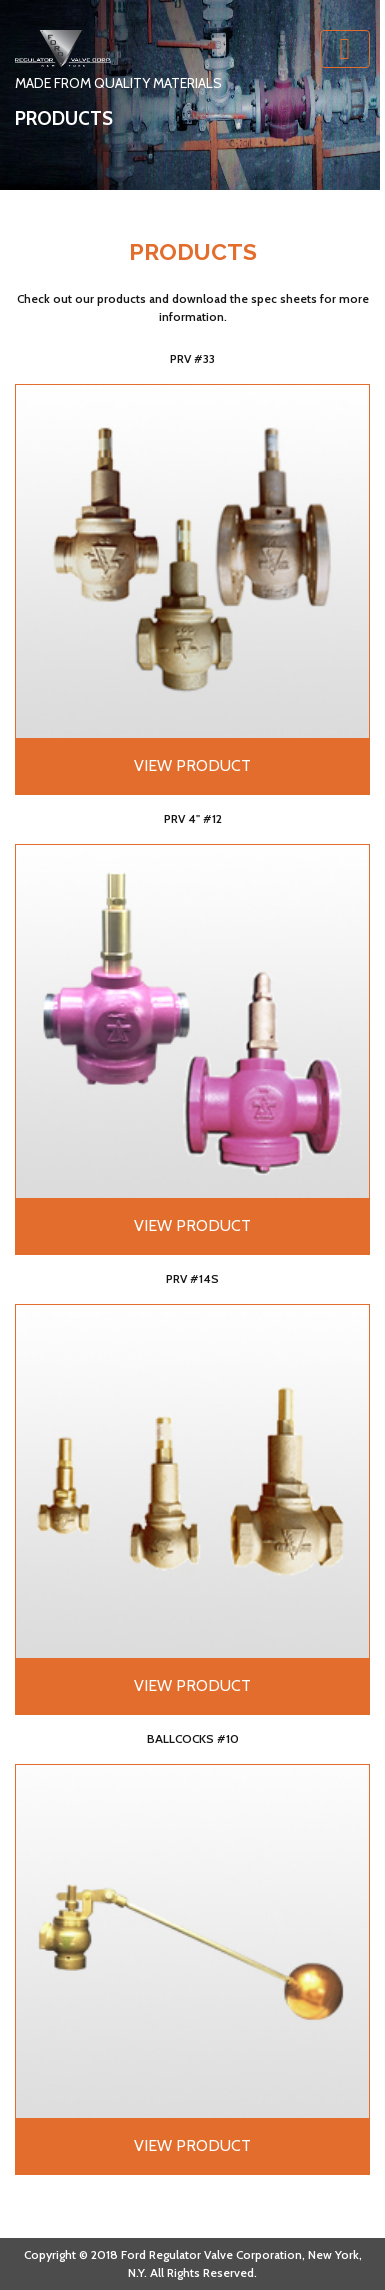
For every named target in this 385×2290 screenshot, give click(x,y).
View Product (192, 765)
